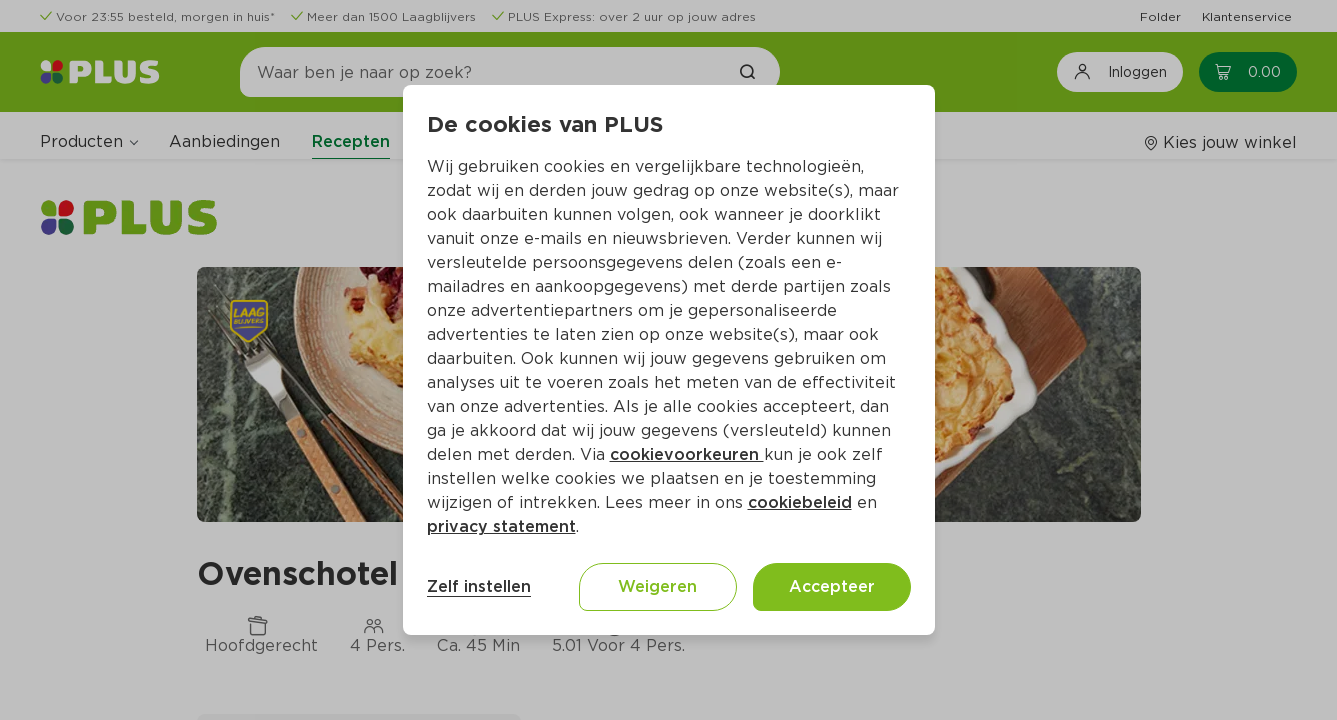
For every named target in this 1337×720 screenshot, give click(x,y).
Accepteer (832, 586)
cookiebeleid (800, 502)
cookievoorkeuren (687, 454)
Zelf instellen (479, 586)
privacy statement (501, 526)
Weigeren (657, 586)
